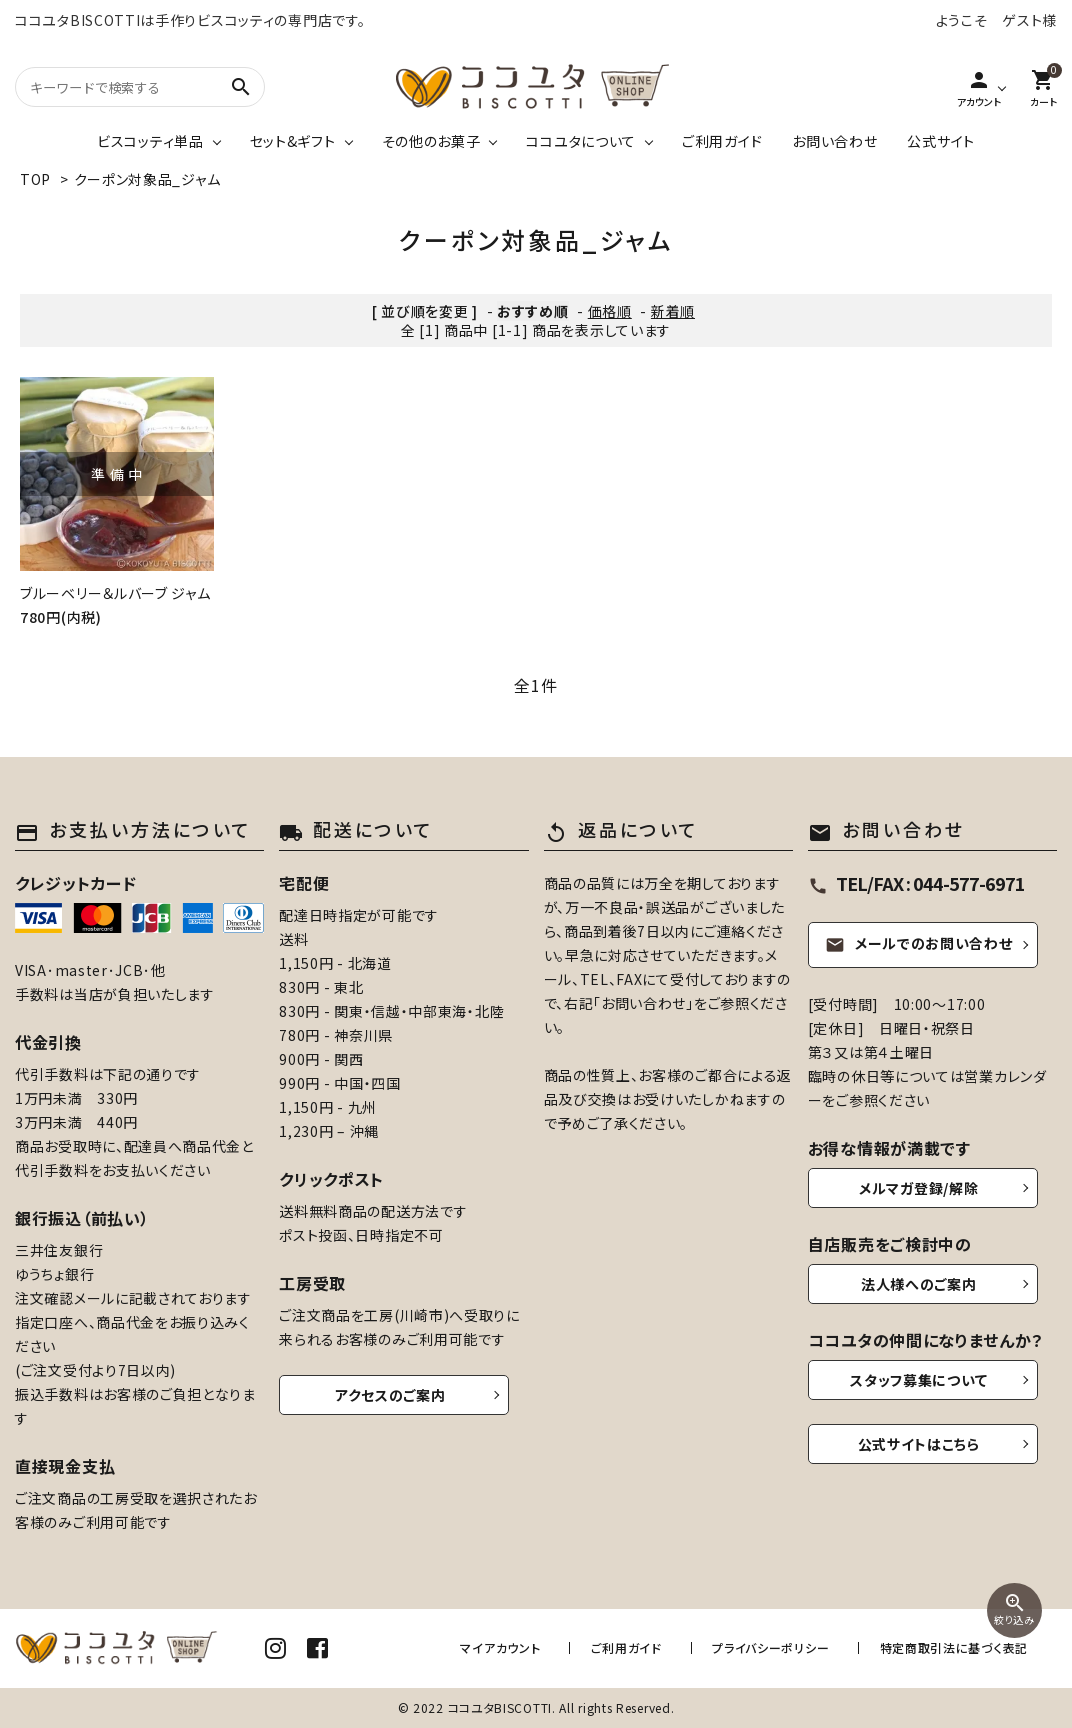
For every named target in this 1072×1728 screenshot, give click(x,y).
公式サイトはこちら (919, 1444)
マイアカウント (519, 1647)
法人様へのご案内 (919, 1284)
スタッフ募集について (918, 1380)
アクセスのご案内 (390, 1395)
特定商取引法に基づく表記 (954, 1647)
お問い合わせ (834, 141)
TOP (35, 179)
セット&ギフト (293, 141)
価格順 (610, 311)
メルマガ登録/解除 (918, 1188)
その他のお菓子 (431, 141)
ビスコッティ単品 (150, 141)
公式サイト (941, 141)
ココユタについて (581, 141)
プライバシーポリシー (777, 1647)
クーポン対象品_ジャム (147, 179)
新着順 (673, 311)
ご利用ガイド (722, 141)
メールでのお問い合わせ (919, 943)
